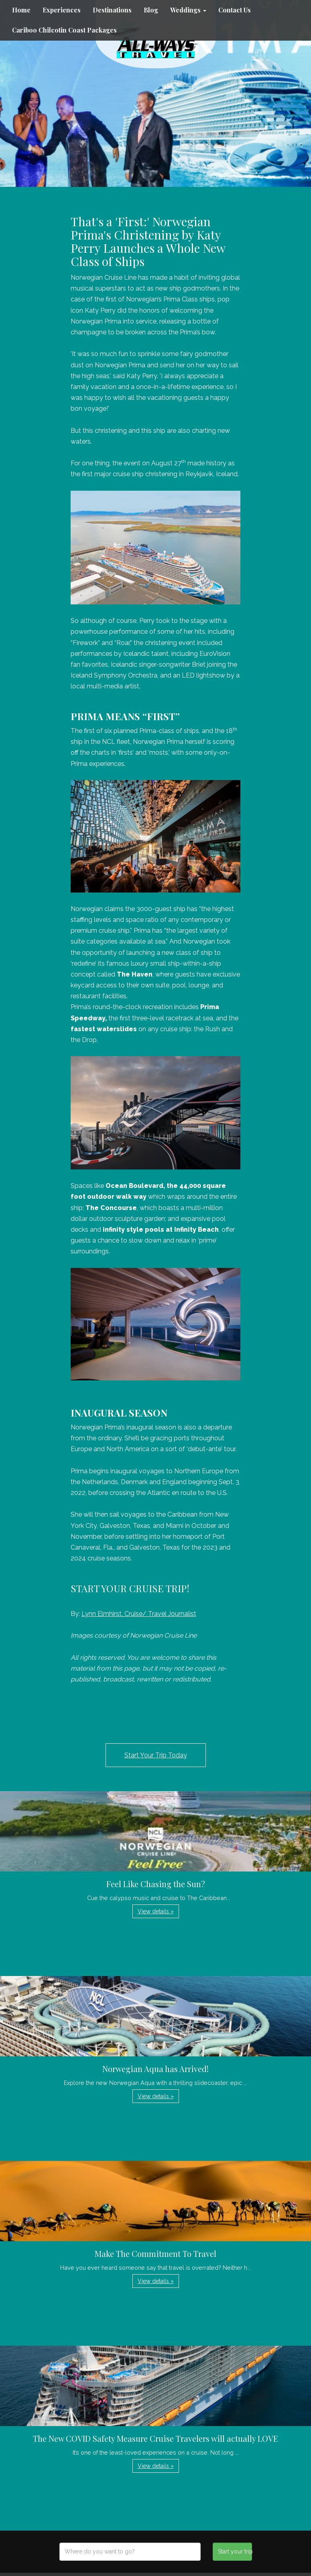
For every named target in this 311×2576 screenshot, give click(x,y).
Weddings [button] (188, 10)
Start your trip (235, 2551)
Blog (151, 10)
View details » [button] (156, 1911)
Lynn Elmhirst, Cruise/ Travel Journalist (138, 1614)
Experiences (62, 10)
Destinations (112, 10)
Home (21, 10)
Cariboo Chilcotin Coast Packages (64, 30)
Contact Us (234, 10)
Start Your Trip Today (155, 1755)
